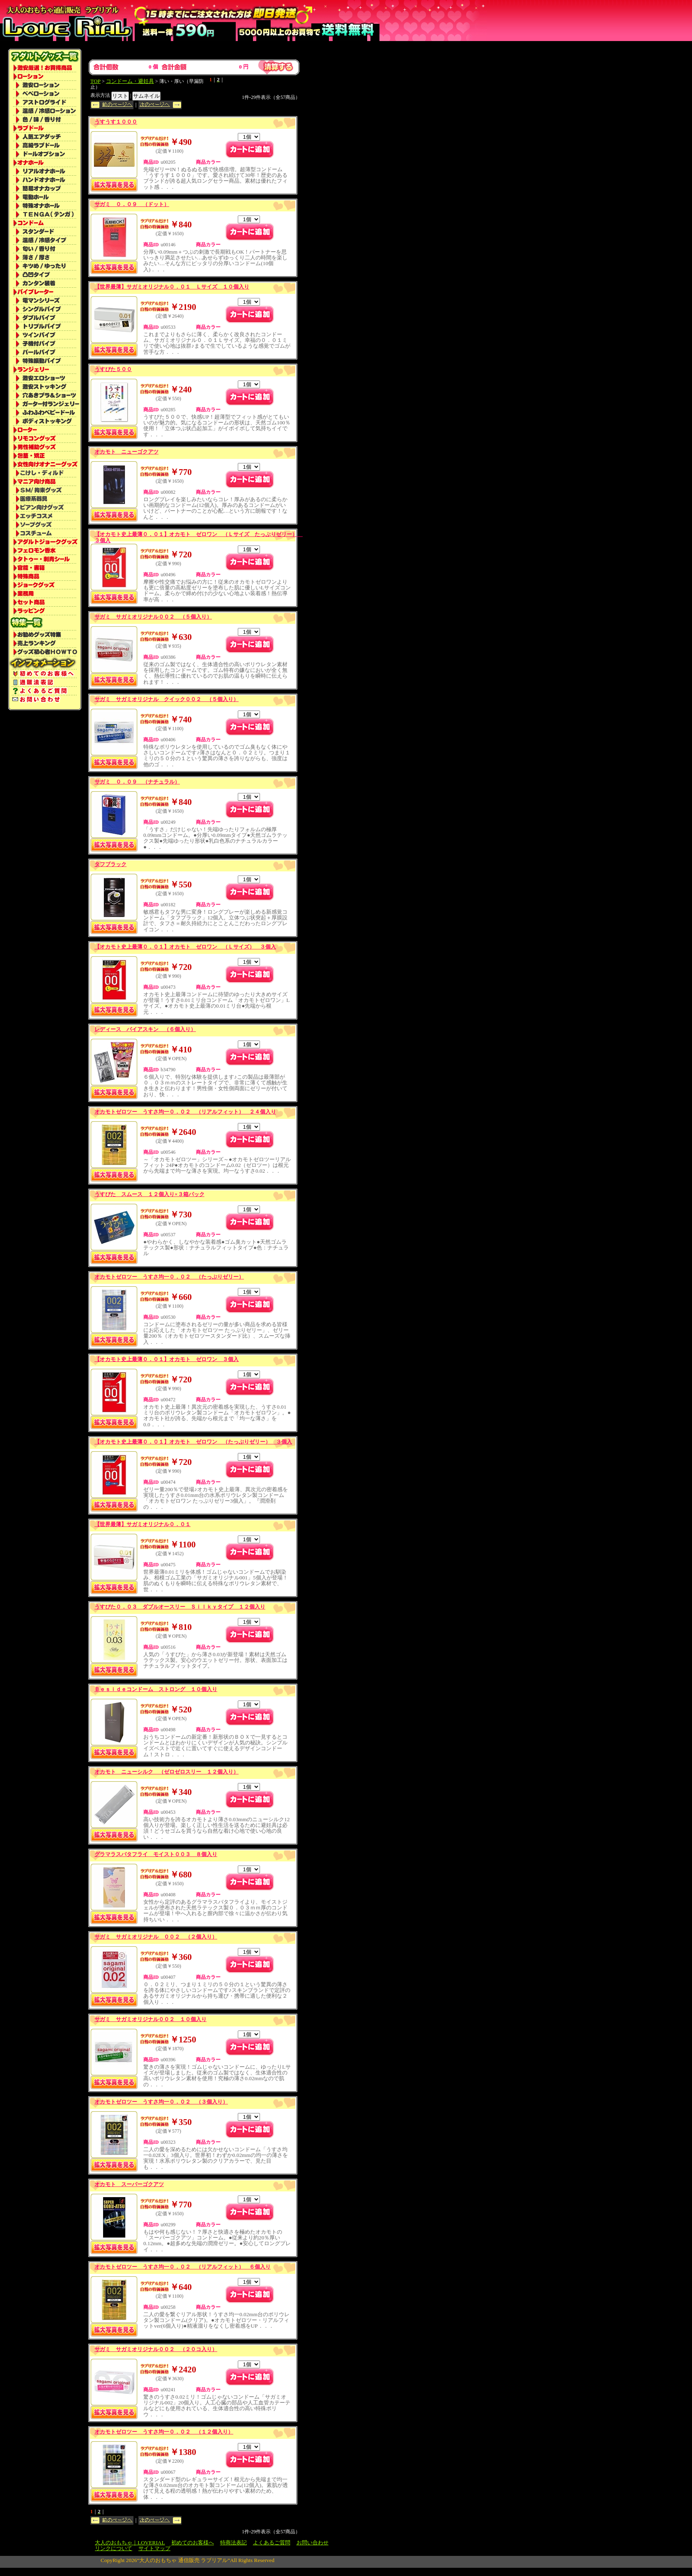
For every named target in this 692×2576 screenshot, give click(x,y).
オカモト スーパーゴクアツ (129, 2184)
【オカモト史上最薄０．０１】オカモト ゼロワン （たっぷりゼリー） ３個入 (193, 1442)
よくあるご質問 (271, 2542)
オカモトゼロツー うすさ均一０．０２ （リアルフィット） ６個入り (182, 2267)
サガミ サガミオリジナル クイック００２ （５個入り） (166, 699)
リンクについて (113, 2548)
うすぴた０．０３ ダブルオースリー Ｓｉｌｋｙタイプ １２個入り (179, 1607)
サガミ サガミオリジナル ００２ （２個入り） (155, 1937)
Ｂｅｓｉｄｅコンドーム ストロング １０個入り (155, 1689)
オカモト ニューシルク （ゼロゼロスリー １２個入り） (166, 1772)
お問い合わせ (313, 2542)
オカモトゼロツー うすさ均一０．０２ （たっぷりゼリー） (169, 1277)
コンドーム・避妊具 (130, 81)
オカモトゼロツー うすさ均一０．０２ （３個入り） (161, 2102)
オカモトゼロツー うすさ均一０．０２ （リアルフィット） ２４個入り (185, 1112)
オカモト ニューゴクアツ (126, 452)
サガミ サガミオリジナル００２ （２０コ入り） (155, 2349)
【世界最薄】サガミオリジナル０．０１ (142, 1524)
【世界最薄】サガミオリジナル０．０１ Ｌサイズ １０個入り (171, 287)
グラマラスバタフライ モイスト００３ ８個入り (155, 1854)
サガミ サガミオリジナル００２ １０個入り (150, 2019)
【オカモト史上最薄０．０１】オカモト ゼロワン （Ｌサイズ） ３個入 (185, 947)
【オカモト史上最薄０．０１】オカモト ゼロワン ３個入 (166, 1359)
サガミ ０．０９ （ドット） (131, 204)
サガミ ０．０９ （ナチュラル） (137, 782)
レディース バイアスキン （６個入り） (145, 1029)
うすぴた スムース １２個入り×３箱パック (149, 1194)
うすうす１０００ (115, 122)
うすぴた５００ (113, 369)
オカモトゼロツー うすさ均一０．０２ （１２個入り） (163, 2432)
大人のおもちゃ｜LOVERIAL (130, 2542)
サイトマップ (154, 2548)
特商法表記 (233, 2542)
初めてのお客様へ (192, 2542)
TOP (95, 81)
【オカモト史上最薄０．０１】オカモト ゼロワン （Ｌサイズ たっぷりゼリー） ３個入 (198, 537)
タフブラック (110, 864)
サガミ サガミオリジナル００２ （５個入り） (153, 617)
